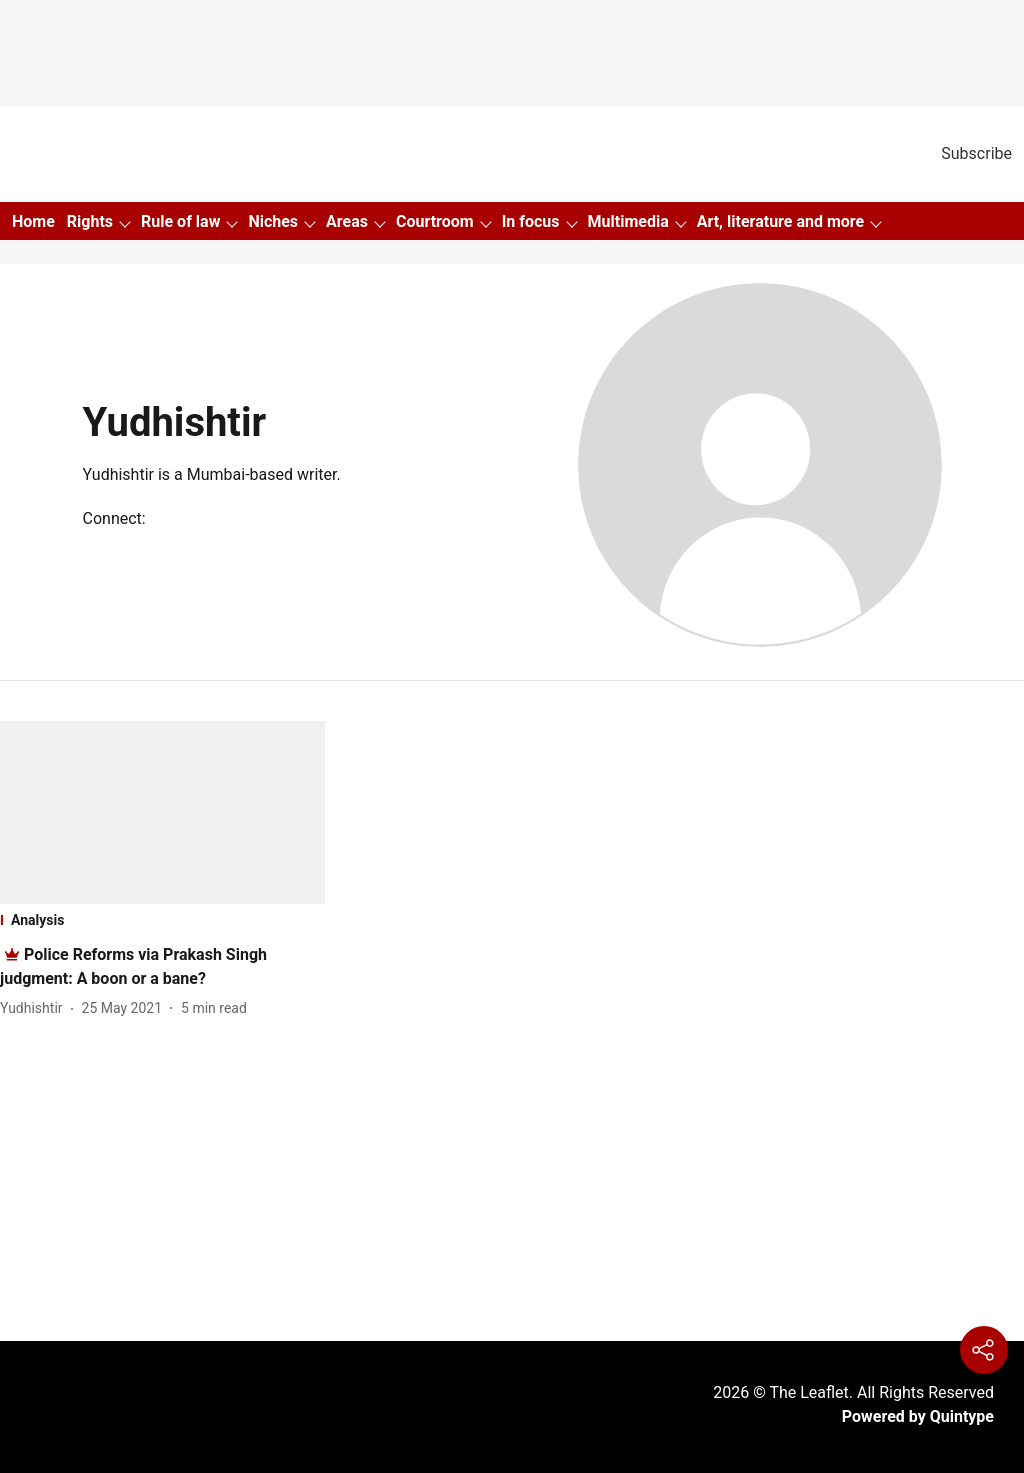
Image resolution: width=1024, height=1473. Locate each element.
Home (33, 221)
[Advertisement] (512, 1177)
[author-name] (35, 1008)
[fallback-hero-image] (162, 812)
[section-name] (162, 920)
